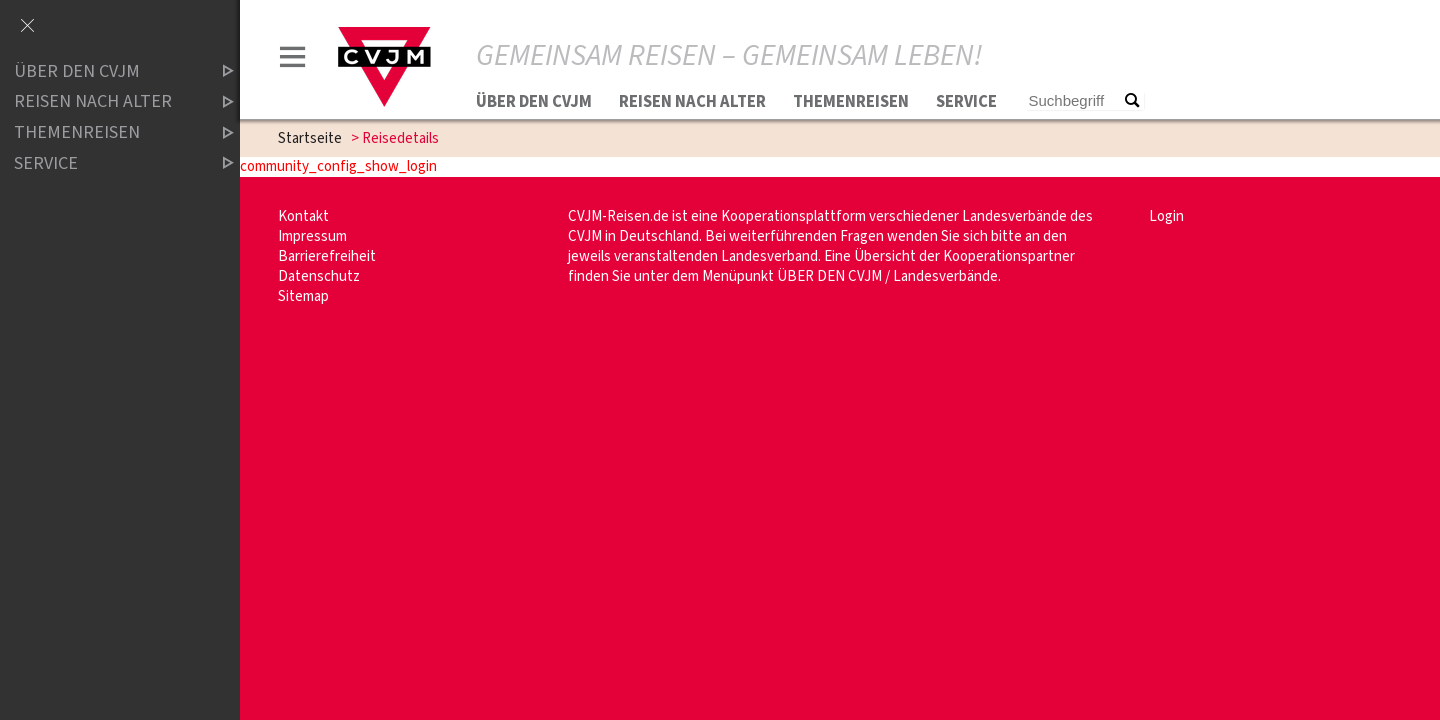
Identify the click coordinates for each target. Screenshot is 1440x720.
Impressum (312, 236)
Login (1166, 216)
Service (966, 102)
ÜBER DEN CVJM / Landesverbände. (889, 276)
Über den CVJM (534, 102)
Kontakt (303, 216)
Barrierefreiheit (327, 256)
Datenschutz (319, 276)
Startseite (310, 138)
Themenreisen (851, 102)
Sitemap (303, 296)
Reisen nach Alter (692, 102)
